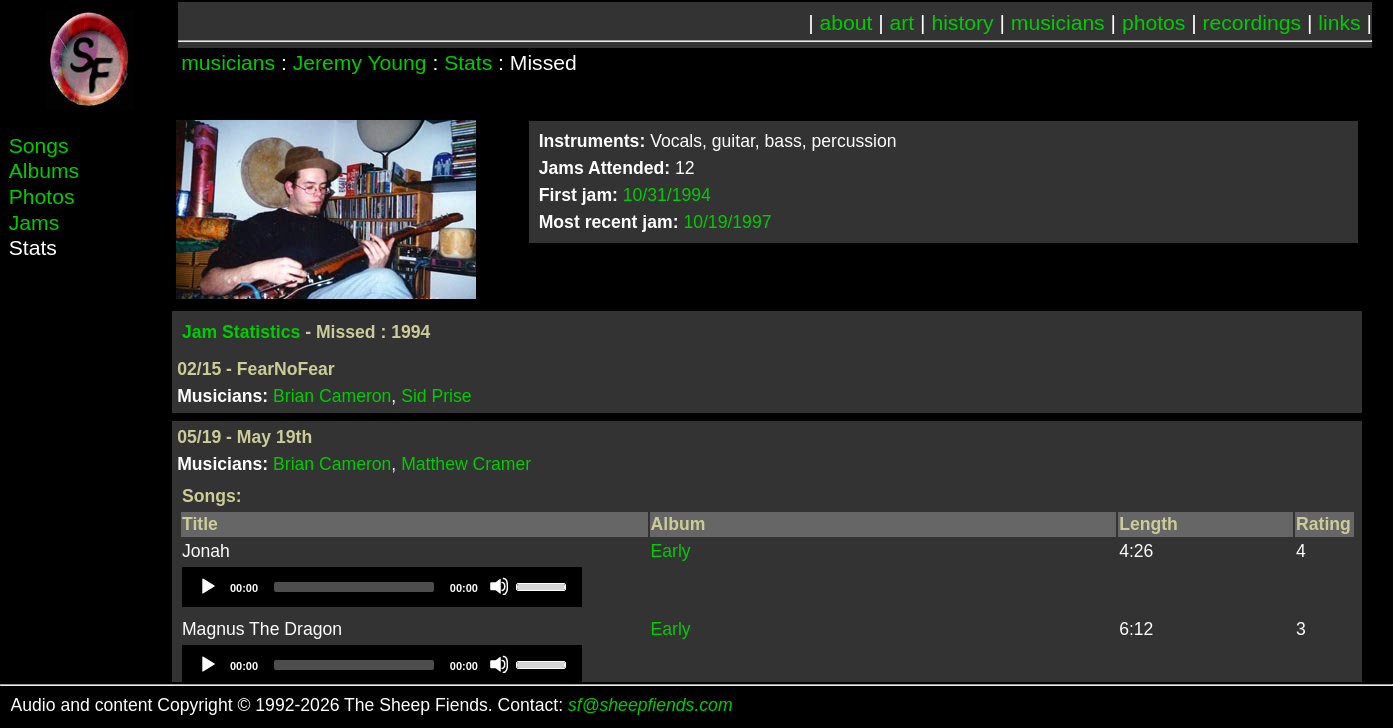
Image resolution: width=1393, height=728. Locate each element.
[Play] (207, 586)
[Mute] (499, 586)
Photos (42, 196)
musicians (1058, 22)
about (846, 22)
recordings (1252, 22)
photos (1153, 22)
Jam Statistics (241, 332)
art (902, 22)
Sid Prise (436, 396)
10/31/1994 (667, 195)
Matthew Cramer (466, 464)
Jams (34, 222)
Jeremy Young (360, 62)
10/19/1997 (727, 222)
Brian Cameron (332, 396)
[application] (382, 587)
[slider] (354, 587)
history (962, 22)
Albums (44, 170)
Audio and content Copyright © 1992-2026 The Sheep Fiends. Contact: (372, 705)
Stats (468, 62)
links (1339, 22)
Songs (39, 145)
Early (671, 551)
